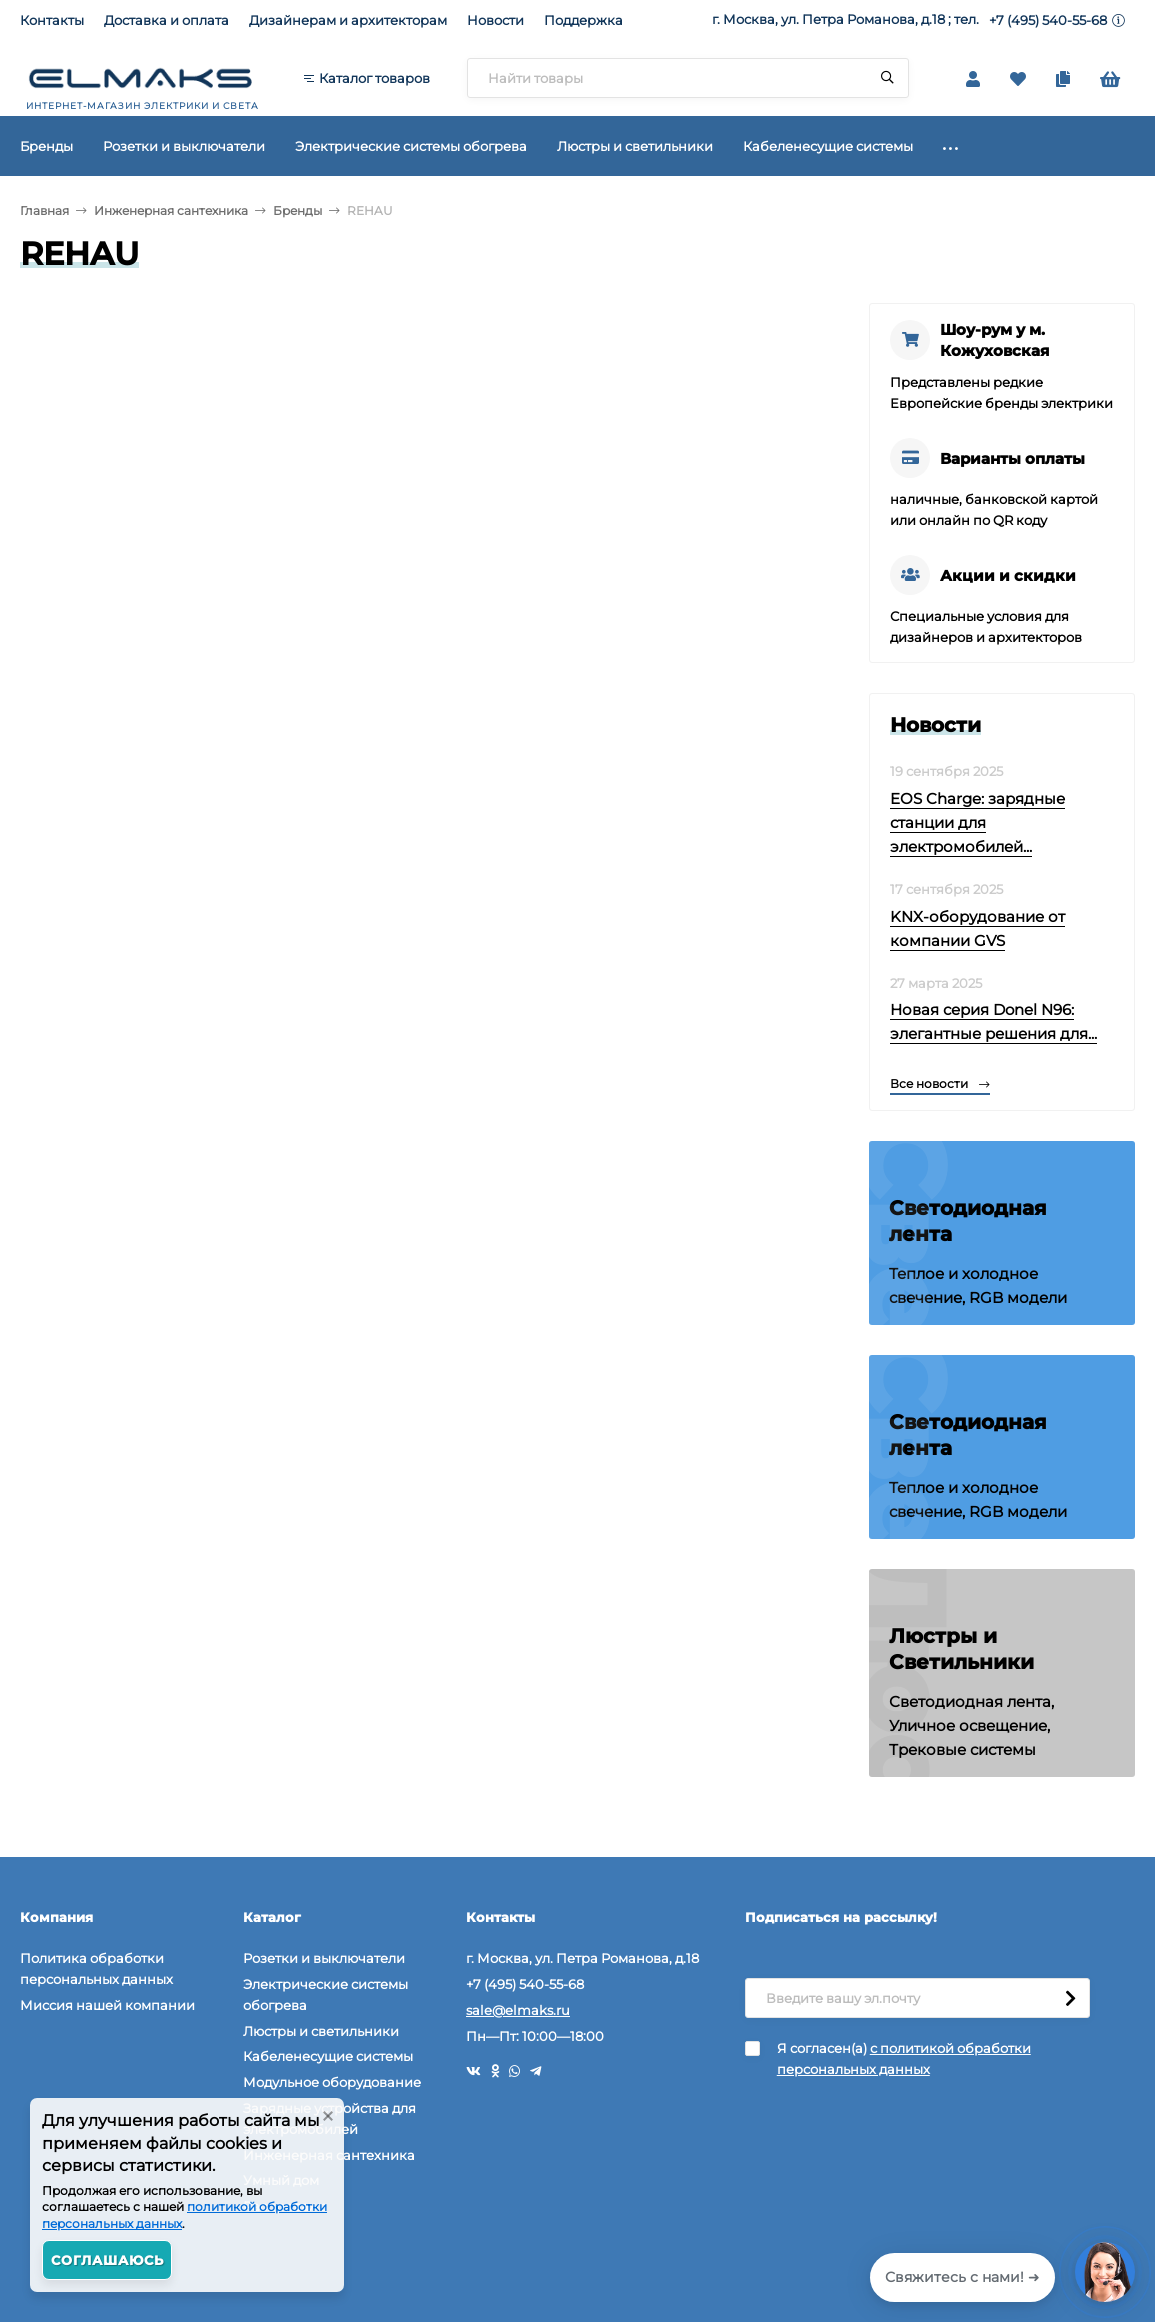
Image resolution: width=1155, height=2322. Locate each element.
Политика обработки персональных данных (96, 1968)
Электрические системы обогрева (325, 1994)
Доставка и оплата (166, 20)
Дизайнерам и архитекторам (348, 20)
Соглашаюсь (107, 2260)
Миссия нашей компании (107, 2005)
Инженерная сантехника (171, 210)
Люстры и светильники (321, 2031)
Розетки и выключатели (324, 1958)
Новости (495, 20)
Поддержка (583, 20)
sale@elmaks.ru (518, 2010)
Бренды (297, 210)
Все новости (940, 1083)
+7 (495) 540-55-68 (1048, 20)
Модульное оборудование (332, 2082)
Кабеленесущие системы (328, 2056)
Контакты (52, 20)
